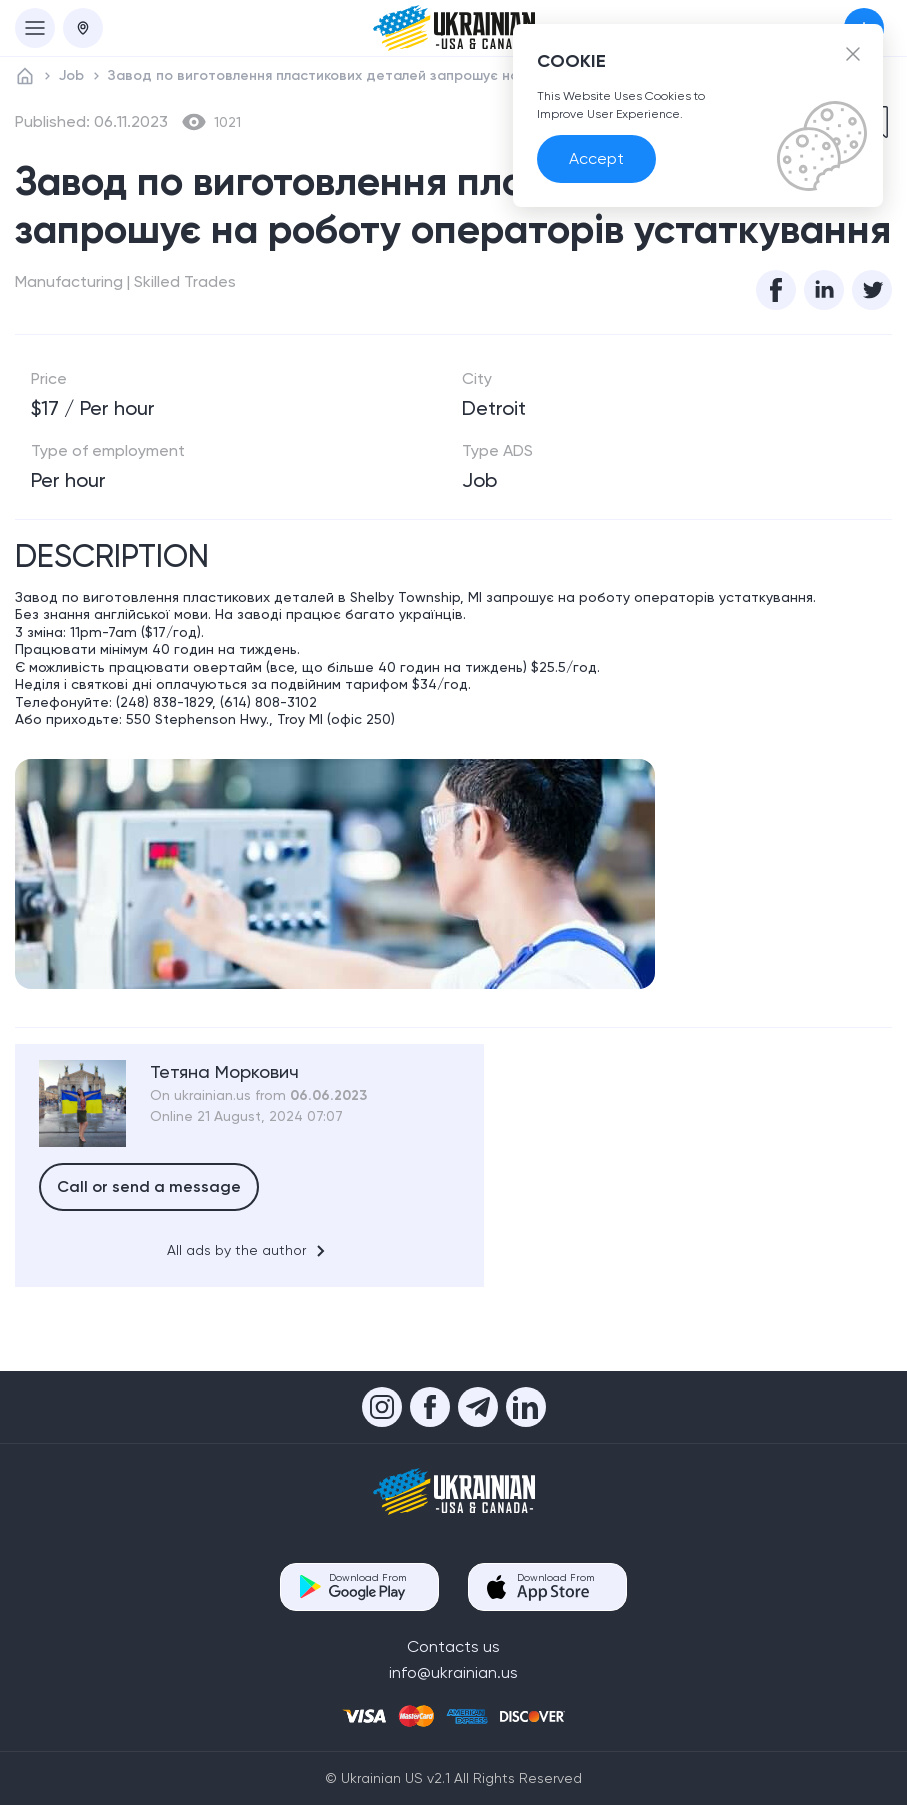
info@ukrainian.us (453, 1672)
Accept (596, 158)
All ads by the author (249, 1251)
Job (71, 75)
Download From (367, 1586)
